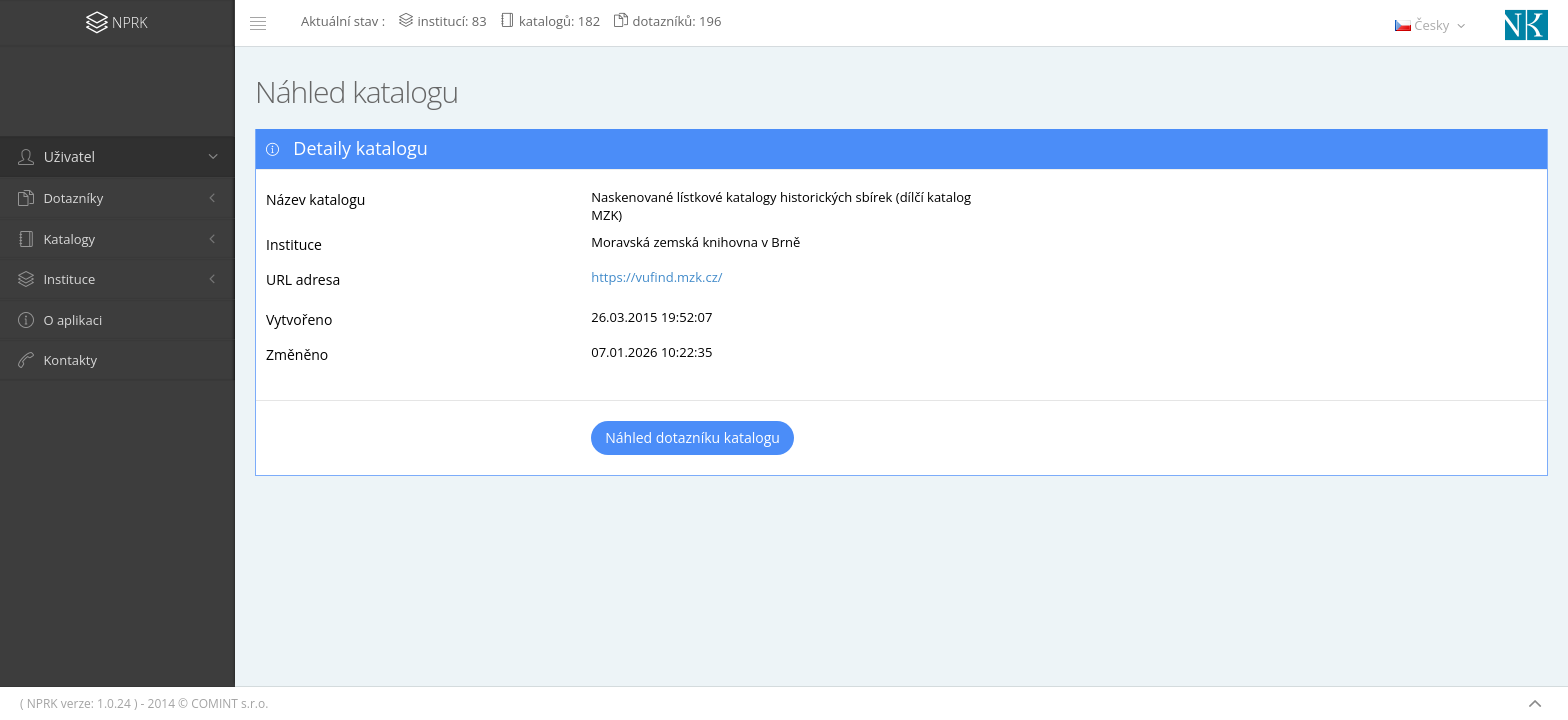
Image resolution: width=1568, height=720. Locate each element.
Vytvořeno (299, 319)
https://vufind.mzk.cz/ (656, 277)
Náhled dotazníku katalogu (692, 437)
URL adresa (303, 279)
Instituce (294, 244)
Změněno (297, 354)
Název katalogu (315, 199)
